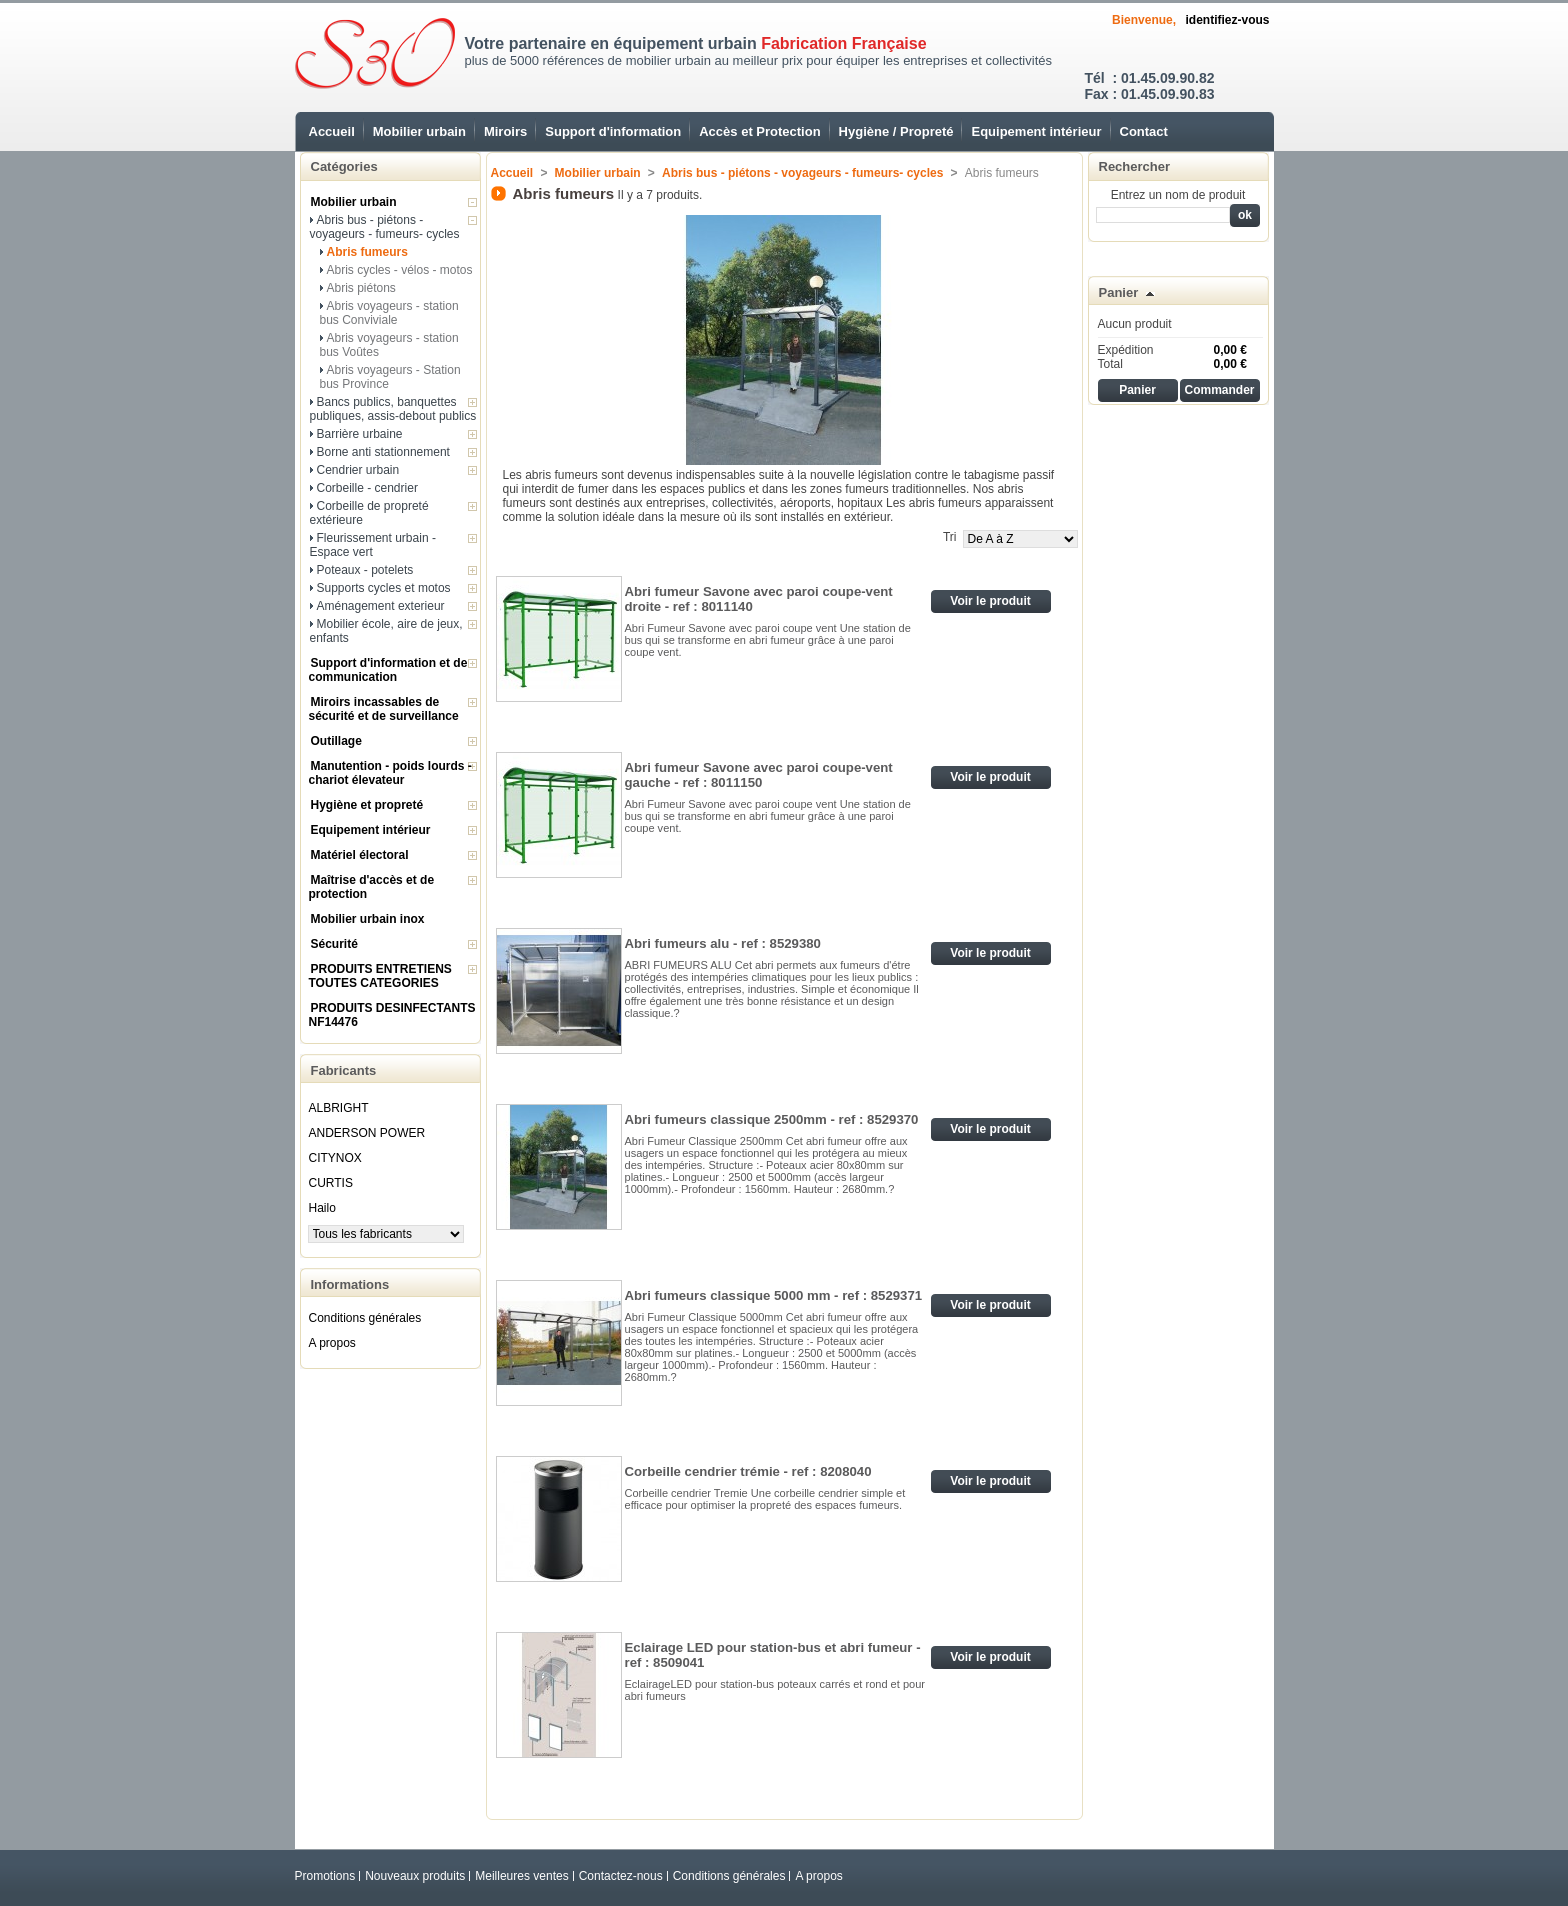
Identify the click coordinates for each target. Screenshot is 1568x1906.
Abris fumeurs (367, 252)
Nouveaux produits (415, 1876)
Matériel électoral (360, 855)
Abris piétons (361, 288)
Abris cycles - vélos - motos (400, 270)
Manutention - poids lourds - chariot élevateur (390, 773)
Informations (350, 1284)
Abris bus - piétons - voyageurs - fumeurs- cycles (385, 227)
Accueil (332, 131)
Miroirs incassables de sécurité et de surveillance (384, 709)
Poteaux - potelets (365, 570)
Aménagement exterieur (381, 606)
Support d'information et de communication (388, 670)
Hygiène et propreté (367, 805)
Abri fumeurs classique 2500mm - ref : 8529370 (772, 1119)
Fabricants (344, 1070)
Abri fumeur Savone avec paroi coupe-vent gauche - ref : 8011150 (759, 775)
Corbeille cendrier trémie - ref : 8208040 (748, 1471)
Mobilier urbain (419, 131)
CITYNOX (335, 1158)
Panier (1119, 292)
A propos (332, 1343)
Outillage (336, 741)
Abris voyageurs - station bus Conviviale (389, 313)
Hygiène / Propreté (896, 131)
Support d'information (613, 131)
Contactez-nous (621, 1876)
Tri (950, 537)
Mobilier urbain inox (368, 919)
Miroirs (505, 131)
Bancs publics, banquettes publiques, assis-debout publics (393, 409)
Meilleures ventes (521, 1876)
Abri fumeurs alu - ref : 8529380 (723, 943)
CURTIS (331, 1183)
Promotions (325, 1876)
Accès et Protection (759, 131)
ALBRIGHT (339, 1108)
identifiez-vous (1227, 20)
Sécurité (334, 944)
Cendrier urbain (358, 470)
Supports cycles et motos (384, 588)
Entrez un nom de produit (1178, 195)
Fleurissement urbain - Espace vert (373, 545)
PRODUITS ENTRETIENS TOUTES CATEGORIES (380, 976)
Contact (1144, 131)
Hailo (322, 1208)
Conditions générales (365, 1318)
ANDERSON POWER (367, 1133)
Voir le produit (990, 601)
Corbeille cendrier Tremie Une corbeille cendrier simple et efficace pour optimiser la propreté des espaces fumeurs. (765, 1499)
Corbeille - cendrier (367, 488)
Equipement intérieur (1036, 131)
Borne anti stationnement (383, 452)
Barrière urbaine (360, 434)
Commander (1219, 390)
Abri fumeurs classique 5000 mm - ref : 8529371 (774, 1295)
